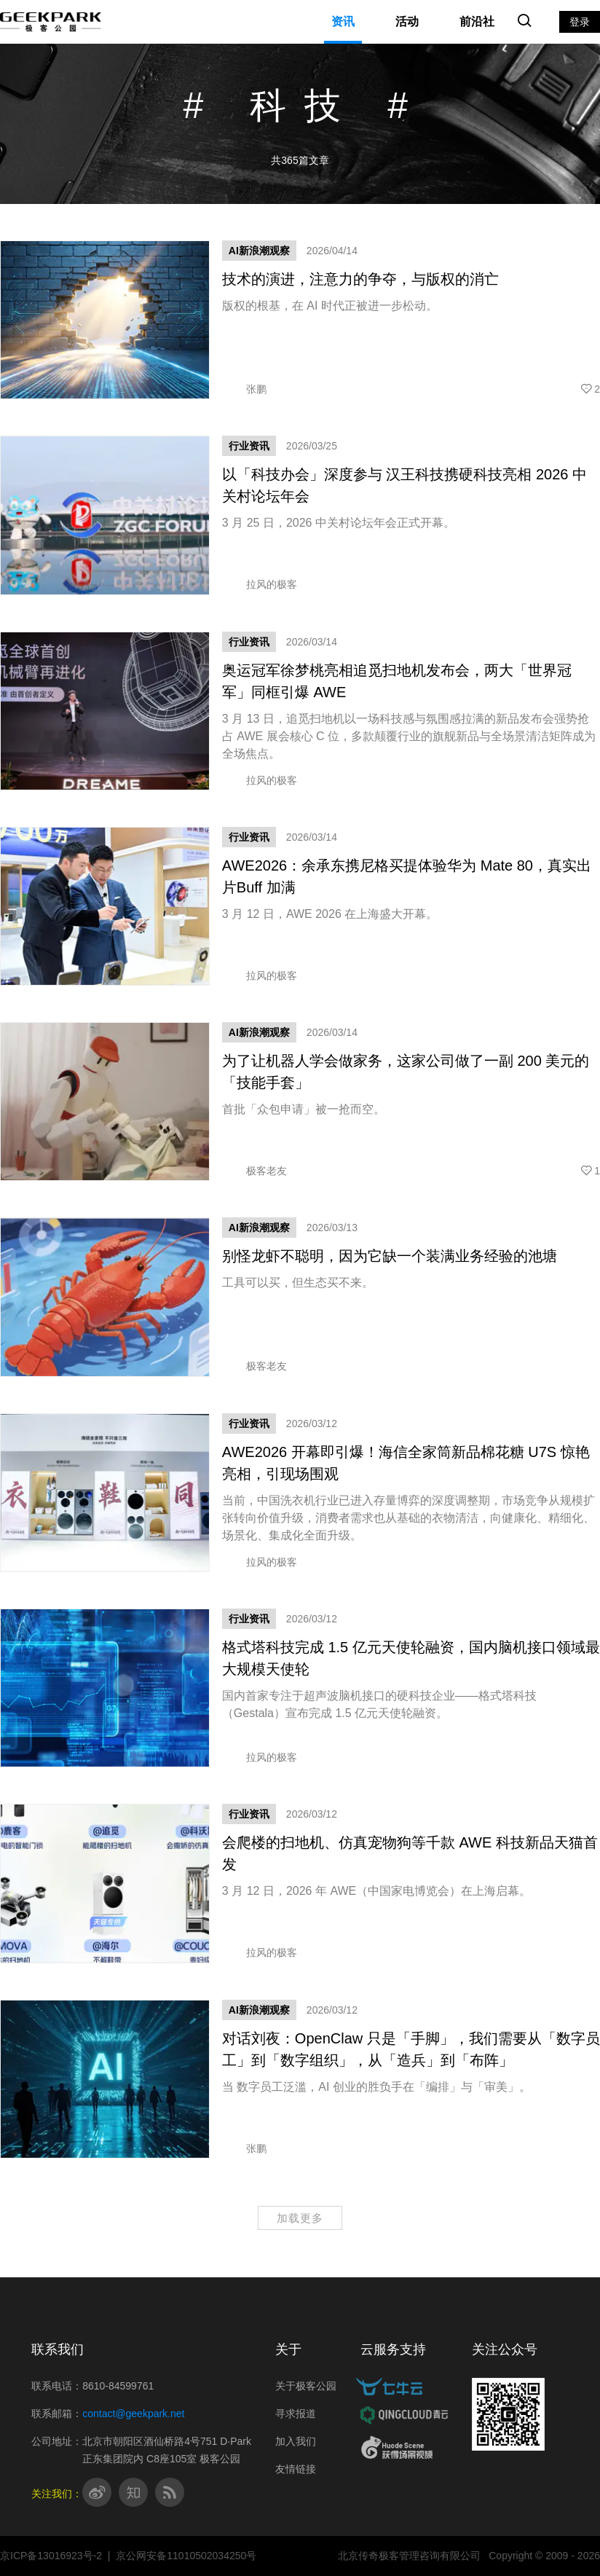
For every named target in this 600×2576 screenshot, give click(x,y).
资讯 (343, 21)
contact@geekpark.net (133, 2413)
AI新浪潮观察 (259, 250)
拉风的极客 (259, 584)
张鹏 (244, 389)
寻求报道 (295, 2413)
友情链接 (295, 2469)
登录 (579, 22)
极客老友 (254, 1171)
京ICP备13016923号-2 (51, 2555)
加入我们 (295, 2441)
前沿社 (476, 21)
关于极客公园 (305, 2386)
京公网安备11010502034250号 (186, 2555)
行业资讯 (249, 446)
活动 (407, 21)
